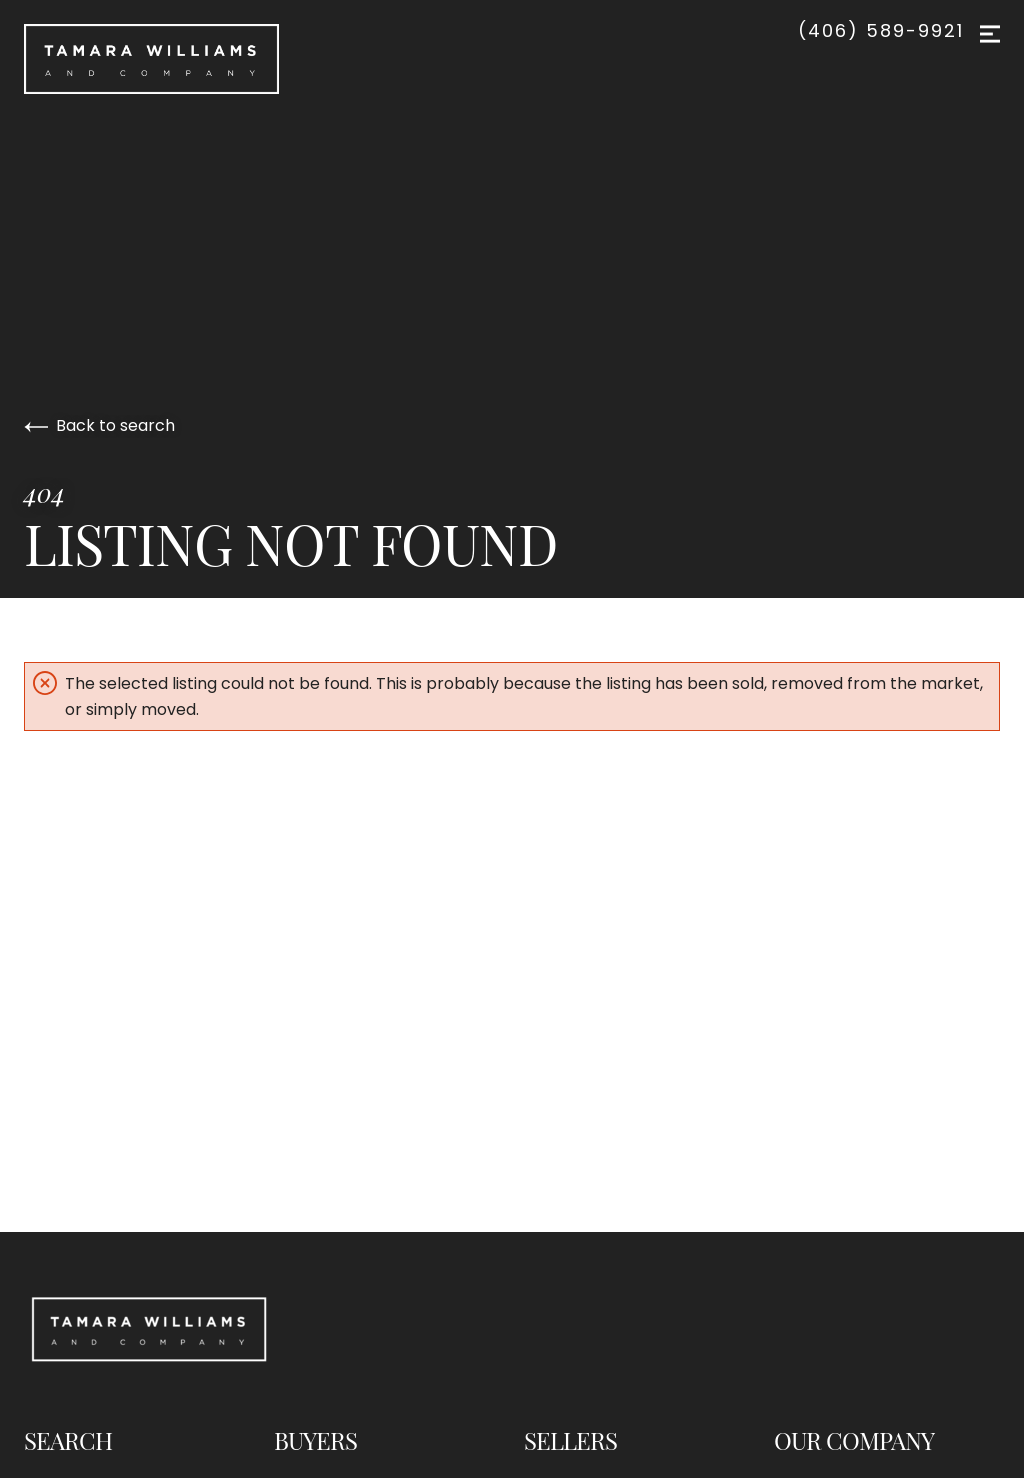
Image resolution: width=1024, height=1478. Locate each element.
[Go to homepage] (319, 59)
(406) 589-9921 (881, 31)
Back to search (99, 425)
